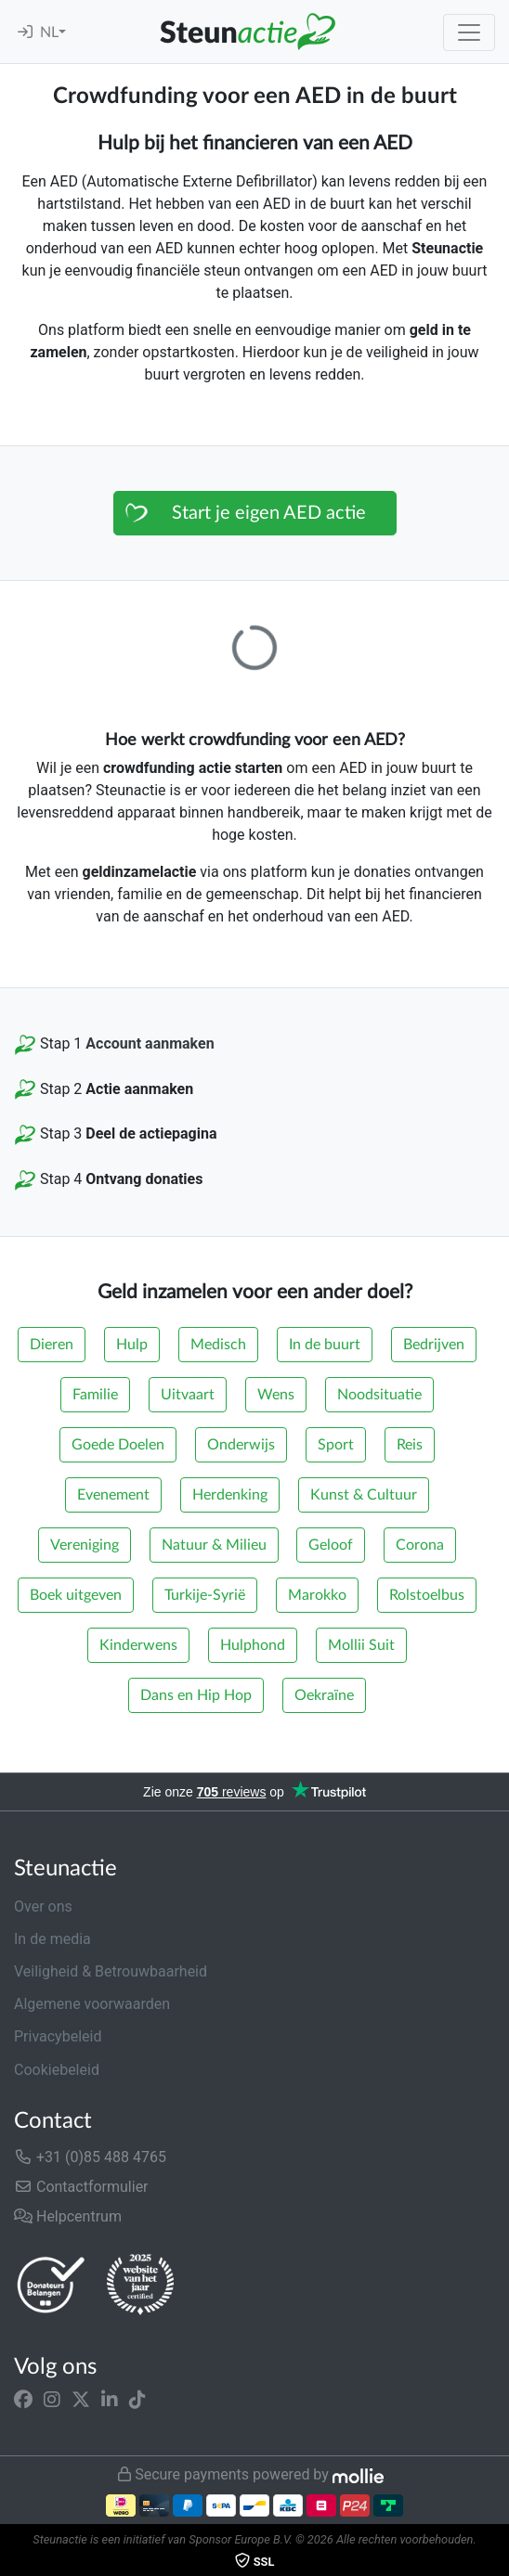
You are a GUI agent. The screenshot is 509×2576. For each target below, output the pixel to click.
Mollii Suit (361, 1645)
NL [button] (49, 32)
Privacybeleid (57, 2036)
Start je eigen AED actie (269, 513)
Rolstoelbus (426, 1595)
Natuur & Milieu (214, 1545)
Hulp (132, 1344)
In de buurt (324, 1344)
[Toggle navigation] (469, 32)
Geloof (330, 1545)
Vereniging (84, 1545)
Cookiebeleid (56, 2070)
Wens (275, 1394)
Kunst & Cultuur (363, 1495)
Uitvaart (188, 1394)
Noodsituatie (379, 1394)
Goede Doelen (118, 1444)
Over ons (43, 1906)
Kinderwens (138, 1645)
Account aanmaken (149, 1043)
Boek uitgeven (76, 1595)
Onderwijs (241, 1444)
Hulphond (252, 1645)
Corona (420, 1545)
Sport (336, 1444)
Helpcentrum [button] (68, 2216)
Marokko (317, 1595)
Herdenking (230, 1495)
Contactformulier (81, 2187)
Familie (95, 1394)
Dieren (51, 1344)
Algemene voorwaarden (92, 2004)
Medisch (218, 1344)
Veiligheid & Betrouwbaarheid (110, 1971)
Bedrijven (433, 1344)
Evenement (113, 1495)
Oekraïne (324, 1695)
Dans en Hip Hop (196, 1695)
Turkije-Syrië (204, 1595)
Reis (410, 1444)
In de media (52, 1939)
